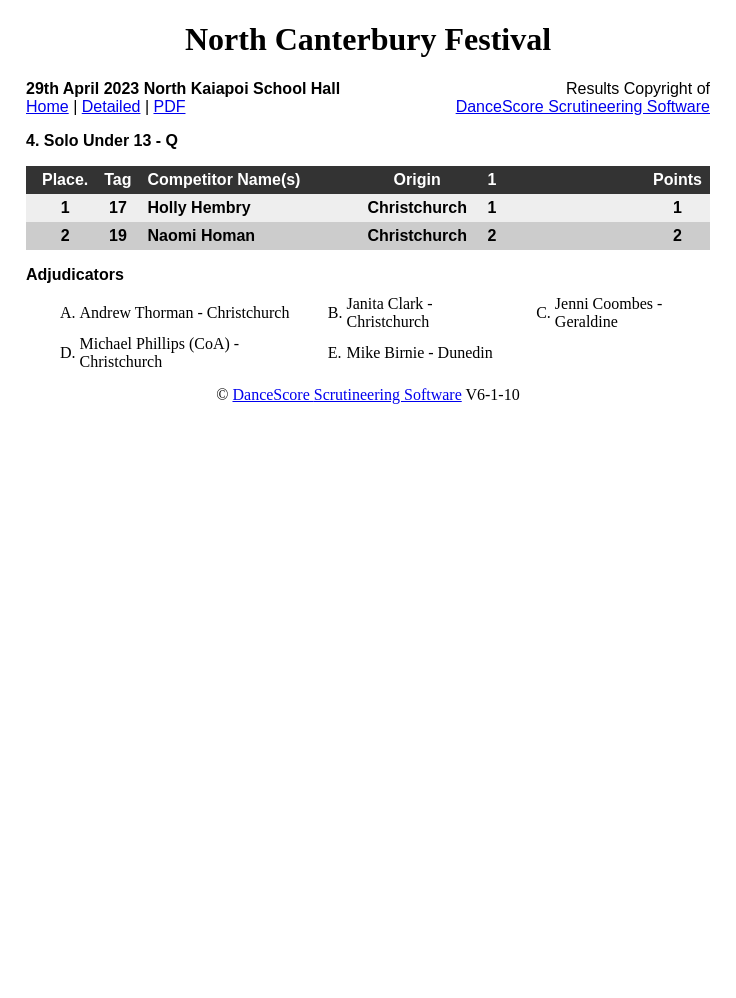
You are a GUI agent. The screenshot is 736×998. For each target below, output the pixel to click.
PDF (169, 106)
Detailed (111, 106)
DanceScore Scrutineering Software (583, 106)
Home (47, 106)
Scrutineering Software (388, 394)
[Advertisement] (187, 606)
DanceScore (272, 394)
